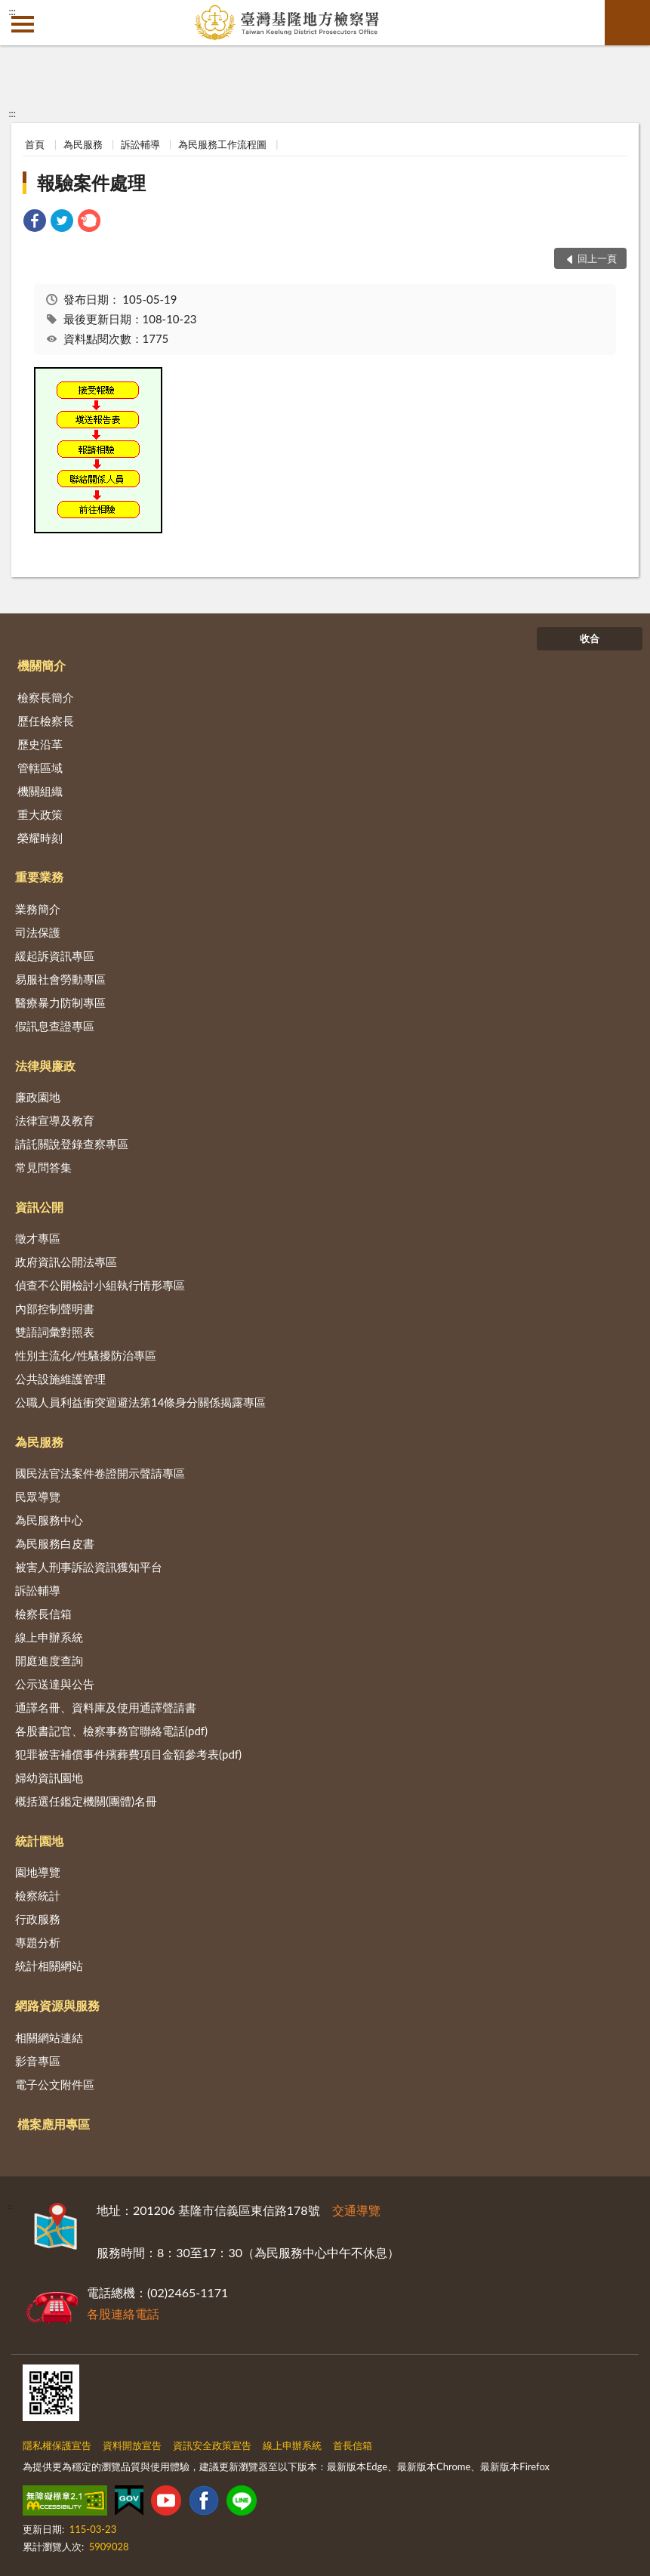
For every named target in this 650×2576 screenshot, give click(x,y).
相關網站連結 (49, 2037)
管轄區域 (40, 767)
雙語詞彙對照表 (54, 1332)
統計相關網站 (49, 1965)
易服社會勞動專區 (60, 979)
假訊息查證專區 (54, 1026)
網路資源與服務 (57, 2005)
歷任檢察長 (45, 720)
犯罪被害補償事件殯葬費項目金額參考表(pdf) (128, 1754)
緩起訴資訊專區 (54, 955)
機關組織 (40, 791)
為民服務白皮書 (54, 1543)
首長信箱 (352, 2445)
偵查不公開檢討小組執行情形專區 (100, 1285)
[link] (34, 222)
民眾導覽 (37, 1496)
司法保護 (37, 932)
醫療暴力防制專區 (60, 1002)
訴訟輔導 (140, 144)
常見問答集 (43, 1167)
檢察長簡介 (45, 697)
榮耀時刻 (40, 838)
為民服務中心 (49, 1520)
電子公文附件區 (54, 2084)
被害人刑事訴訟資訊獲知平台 (88, 1567)
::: (12, 11)
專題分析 (37, 1942)
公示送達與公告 (54, 1684)
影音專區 (37, 2061)
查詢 (627, 22)
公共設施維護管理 (60, 1378)
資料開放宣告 (132, 2445)
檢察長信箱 (43, 1613)
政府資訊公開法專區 (66, 1261)
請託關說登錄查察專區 (71, 1144)
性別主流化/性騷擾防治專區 (85, 1355)
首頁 (35, 144)
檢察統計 (37, 1895)
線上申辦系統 (49, 1637)
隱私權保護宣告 (57, 2445)
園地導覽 (37, 1872)
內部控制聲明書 (54, 1308)
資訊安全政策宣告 (212, 2445)
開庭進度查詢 (49, 1660)
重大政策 (40, 814)
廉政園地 (37, 1097)
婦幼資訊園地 (49, 1777)
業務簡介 (37, 909)
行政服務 (37, 1919)
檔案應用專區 (53, 2124)
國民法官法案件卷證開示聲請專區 (100, 1473)
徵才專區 (37, 1238)
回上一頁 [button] (597, 258)
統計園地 (39, 1840)
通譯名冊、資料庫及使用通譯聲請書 (105, 1707)
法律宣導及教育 (54, 1120)
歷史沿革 (40, 744)
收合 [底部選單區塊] (589, 638)
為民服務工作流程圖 (222, 144)
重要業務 (39, 876)
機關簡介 (41, 665)
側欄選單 (22, 24)
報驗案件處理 (91, 182)
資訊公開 (39, 1207)
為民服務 (83, 144)
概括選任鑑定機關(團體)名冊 (86, 1801)
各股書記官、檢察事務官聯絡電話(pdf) (111, 1730)
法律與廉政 (45, 1065)
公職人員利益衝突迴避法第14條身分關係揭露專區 (140, 1402)
